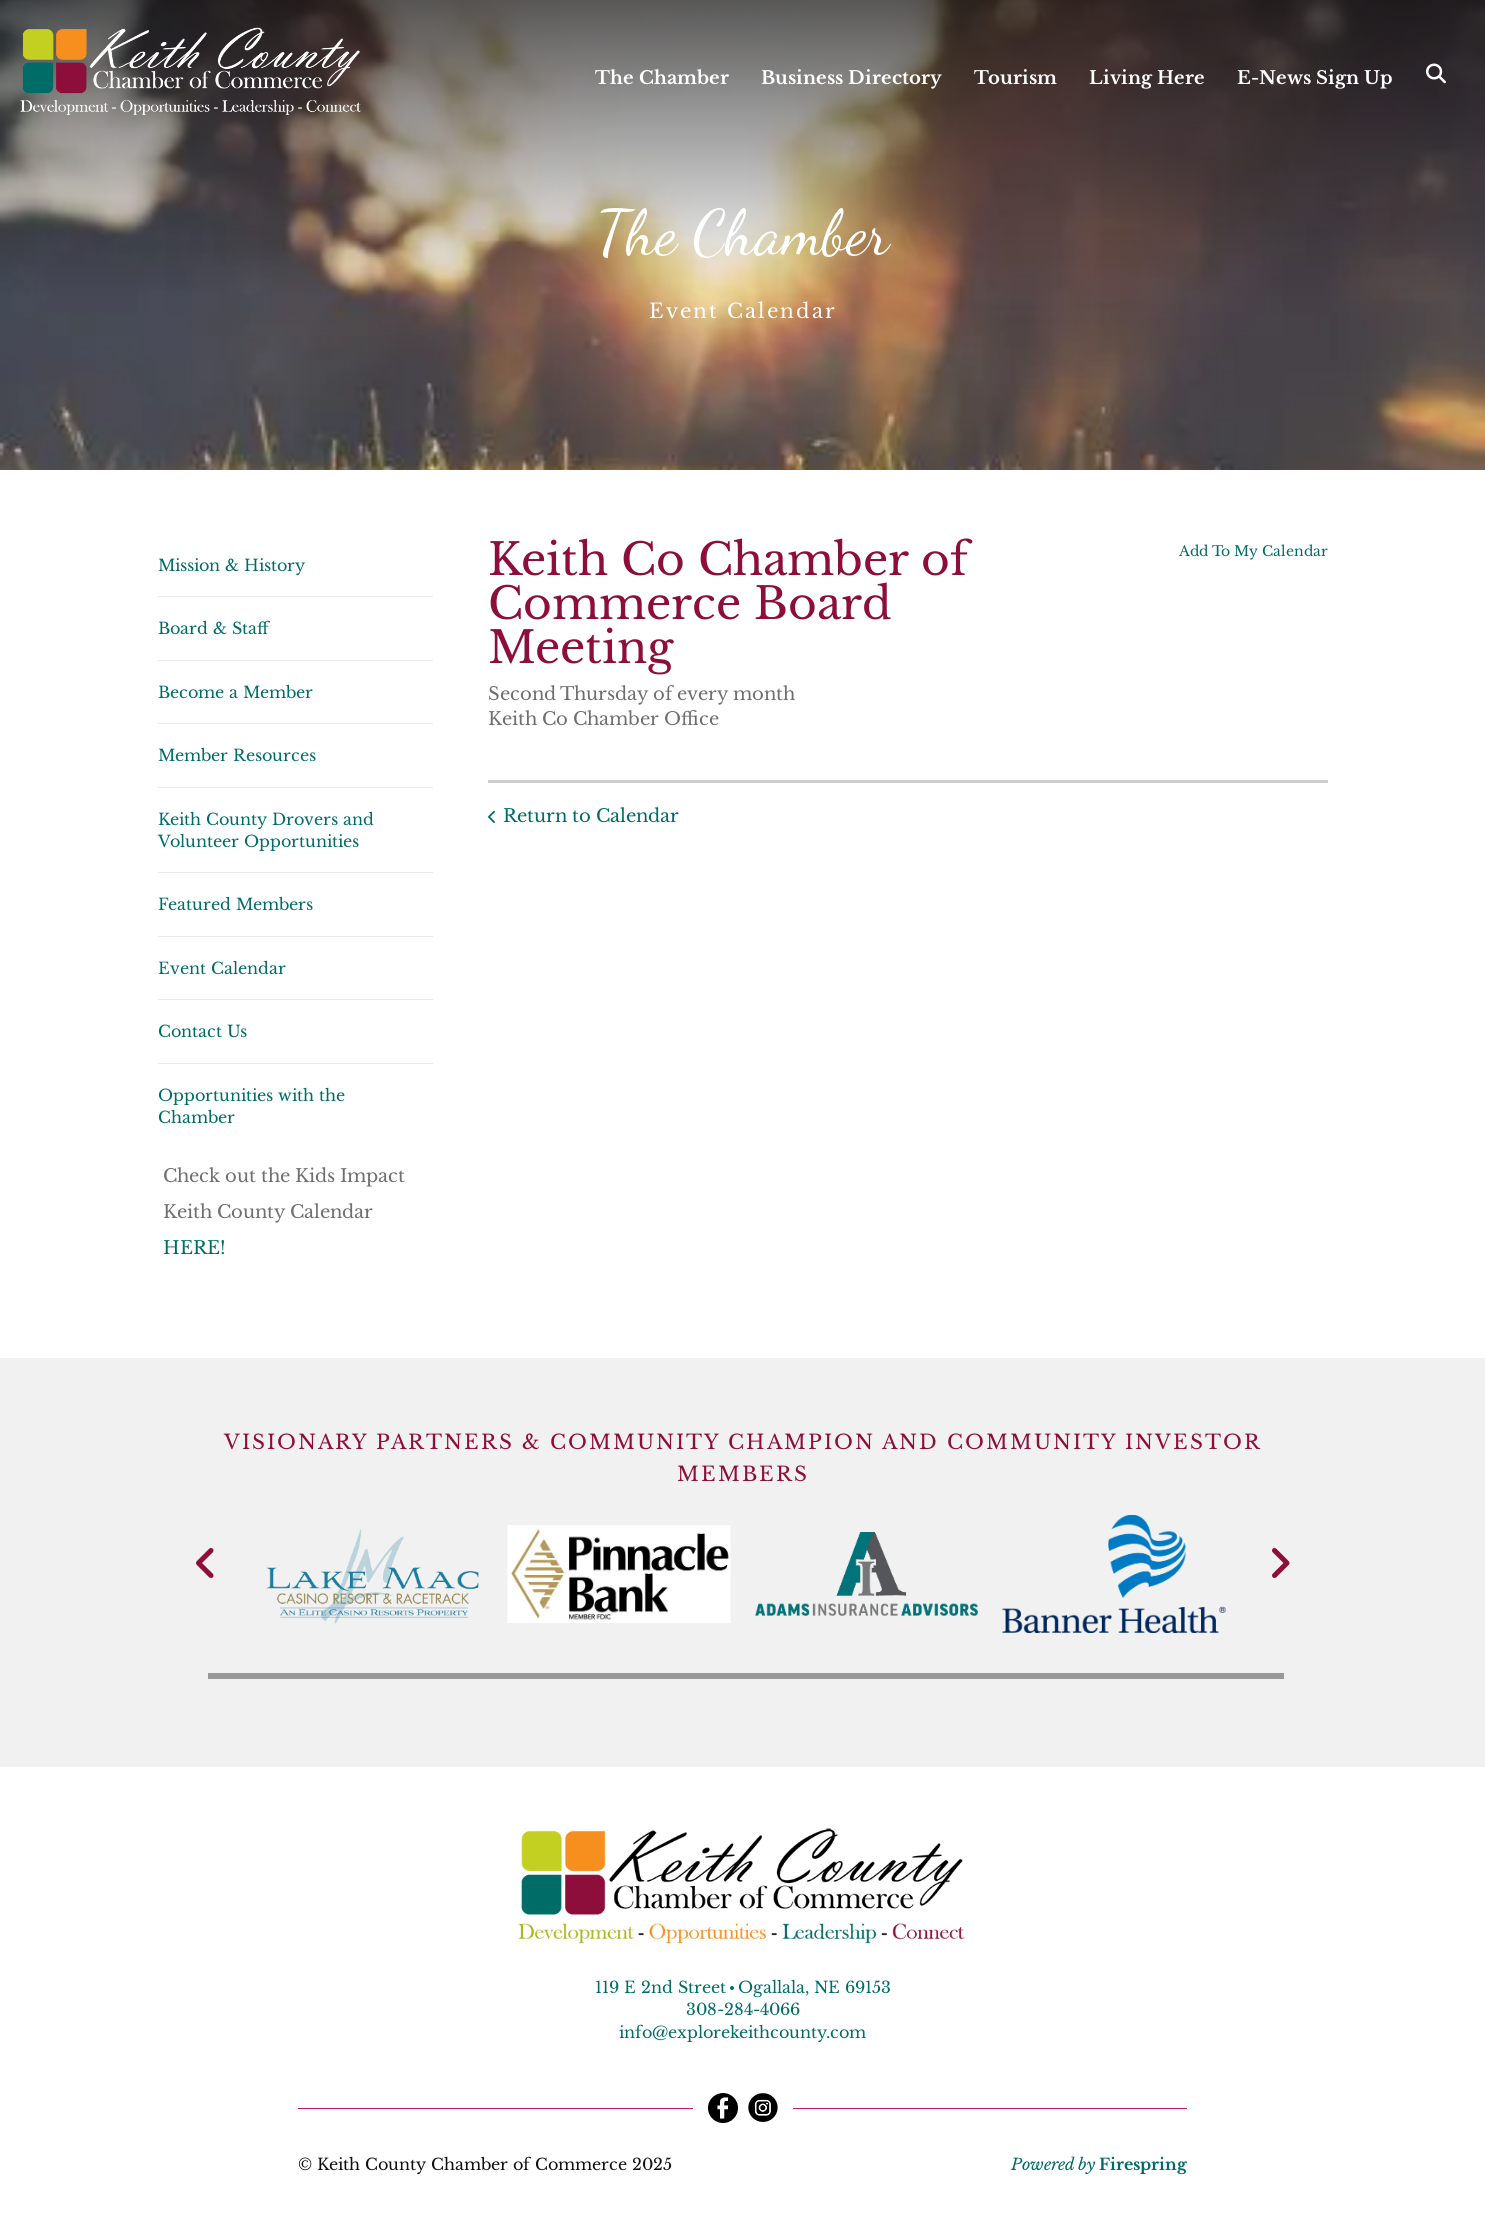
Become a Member (235, 692)
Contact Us (202, 1031)
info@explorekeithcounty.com (742, 2032)
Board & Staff (213, 628)
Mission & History (231, 565)
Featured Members (235, 904)
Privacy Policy (746, 2164)
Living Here (1147, 78)
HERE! (197, 1248)
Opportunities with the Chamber (251, 1106)
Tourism (1015, 78)
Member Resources (237, 755)
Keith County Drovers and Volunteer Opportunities (266, 830)
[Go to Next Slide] (1279, 1563)
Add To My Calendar (1253, 551)
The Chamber (662, 78)
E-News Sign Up (1315, 78)
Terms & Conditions (908, 2164)
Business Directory (851, 78)
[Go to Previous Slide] (206, 1563)
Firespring (1143, 2164)
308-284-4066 (743, 2009)
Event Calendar (222, 968)
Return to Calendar (591, 816)
